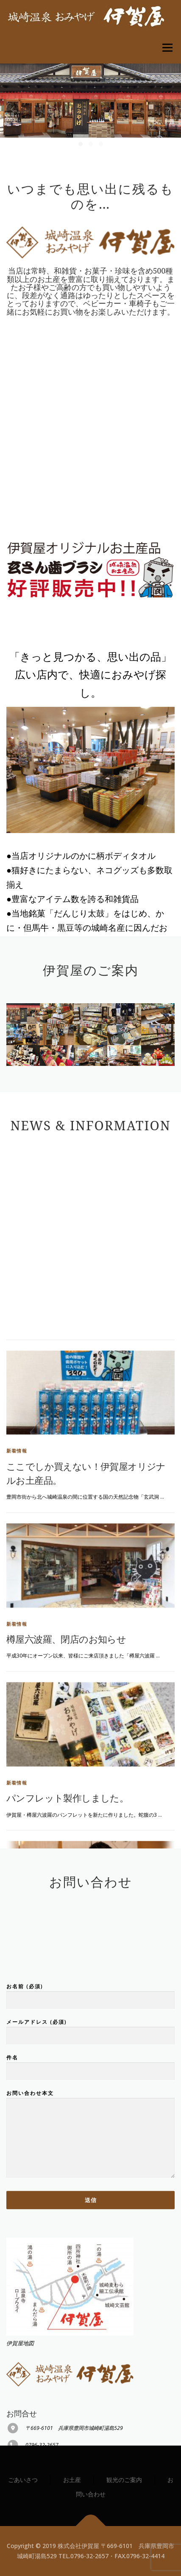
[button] (80, 144)
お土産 (72, 2480)
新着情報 (16, 1712)
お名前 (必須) (90, 2090)
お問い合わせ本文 (90, 2231)
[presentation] (12, 109)
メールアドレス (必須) (90, 2126)
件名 (90, 2161)
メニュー (167, 47)
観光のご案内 (124, 2480)
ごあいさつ (23, 2480)
